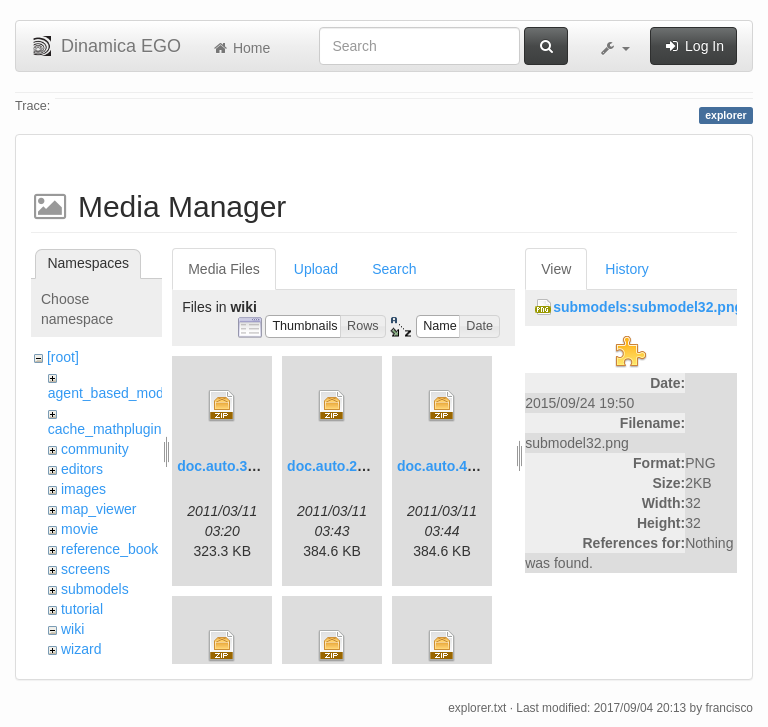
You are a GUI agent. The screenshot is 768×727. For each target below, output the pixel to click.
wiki (72, 629)
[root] (63, 357)
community (95, 449)
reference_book (109, 549)
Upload (316, 269)
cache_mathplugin (105, 429)
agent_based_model (111, 393)
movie (79, 529)
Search (394, 269)
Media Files (224, 269)
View (556, 269)
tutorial (82, 609)
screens (85, 569)
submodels (95, 589)
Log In (693, 46)
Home (240, 48)
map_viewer (98, 509)
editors (82, 469)
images (83, 489)
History (627, 269)
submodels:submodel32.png (648, 307)
